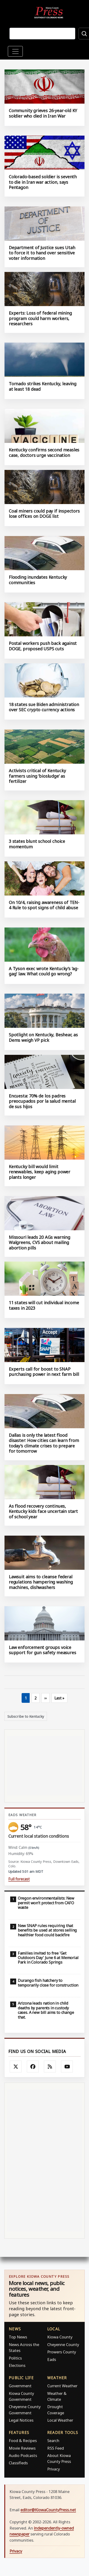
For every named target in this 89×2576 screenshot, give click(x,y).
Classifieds (18, 2463)
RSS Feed (55, 2448)
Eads (51, 2359)
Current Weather (62, 2385)
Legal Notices (21, 2420)
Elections (17, 2365)
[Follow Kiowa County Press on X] (16, 2066)
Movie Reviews (22, 2448)
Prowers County (61, 2352)
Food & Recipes (23, 2440)
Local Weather (60, 2420)
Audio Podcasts (23, 2455)
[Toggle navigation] (15, 51)
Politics (15, 2358)
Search (53, 2440)
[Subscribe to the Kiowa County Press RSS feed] (50, 2066)
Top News (18, 2337)
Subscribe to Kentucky (25, 1716)
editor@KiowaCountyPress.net (48, 2509)
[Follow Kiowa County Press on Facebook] (33, 2066)
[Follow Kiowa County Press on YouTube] (67, 2066)
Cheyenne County (63, 2344)
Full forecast (19, 1879)
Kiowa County (59, 2337)
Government (20, 2385)
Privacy (53, 2469)
